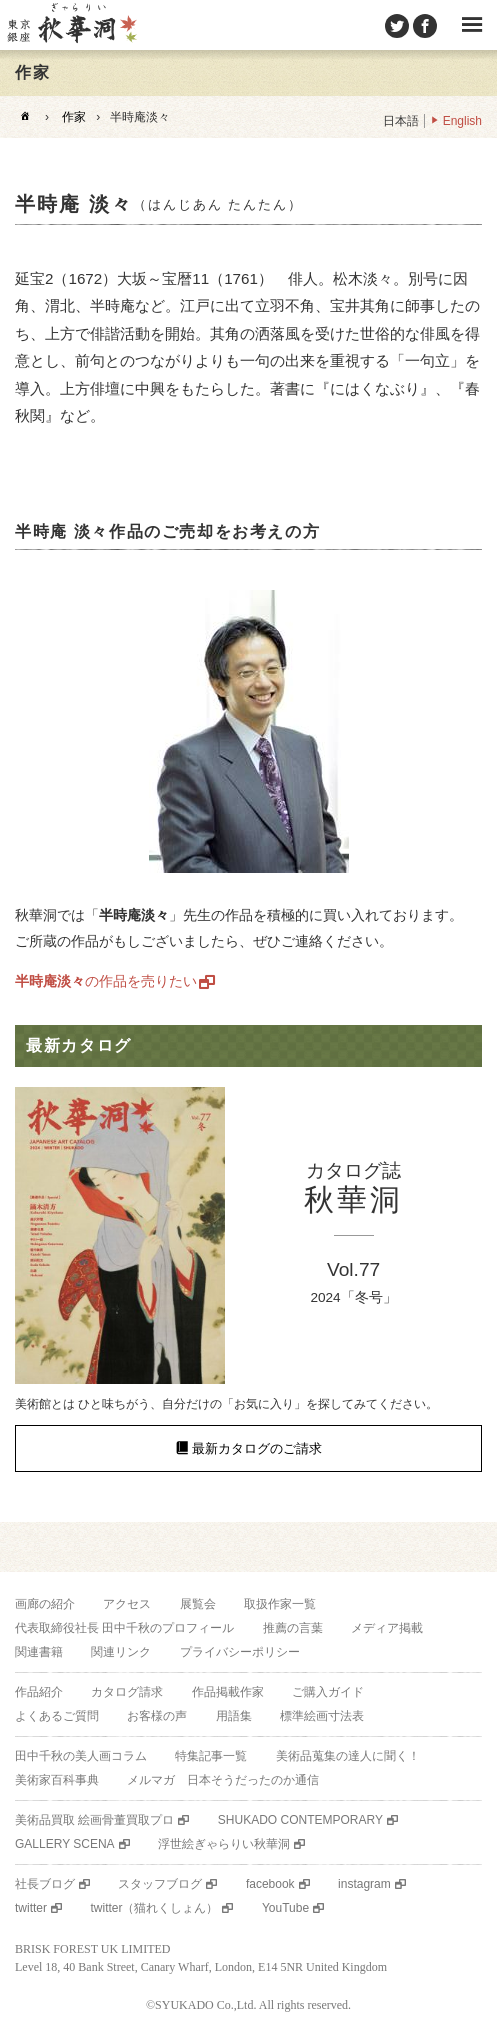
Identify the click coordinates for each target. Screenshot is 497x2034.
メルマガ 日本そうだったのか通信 (223, 1780)
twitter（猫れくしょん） (154, 1908)
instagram (364, 1884)
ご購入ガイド (328, 1692)
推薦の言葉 (293, 1628)
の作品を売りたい (106, 981)
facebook (270, 1884)
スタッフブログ (160, 1884)
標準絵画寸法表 (322, 1716)
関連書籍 (39, 1652)
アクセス (127, 1604)
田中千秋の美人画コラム (81, 1756)
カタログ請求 (127, 1692)
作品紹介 (39, 1692)
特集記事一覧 (211, 1756)
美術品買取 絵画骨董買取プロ (94, 1820)
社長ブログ (45, 1884)
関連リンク (121, 1652)
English (462, 121)
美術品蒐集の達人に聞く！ (348, 1756)
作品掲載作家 (228, 1692)
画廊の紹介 (45, 1604)
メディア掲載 (387, 1628)
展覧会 (198, 1604)
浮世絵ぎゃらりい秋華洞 (224, 1844)
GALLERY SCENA (65, 1844)
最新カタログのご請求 (257, 1448)
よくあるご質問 (57, 1716)
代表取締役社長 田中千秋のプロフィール (124, 1628)
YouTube (285, 1908)
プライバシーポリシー (240, 1652)
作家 (74, 117)
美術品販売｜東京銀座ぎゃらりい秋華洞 (71, 25)
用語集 (234, 1716)
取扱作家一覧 (280, 1604)
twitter (31, 1908)
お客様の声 (157, 1716)
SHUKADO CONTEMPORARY (300, 1820)
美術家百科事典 (57, 1780)
